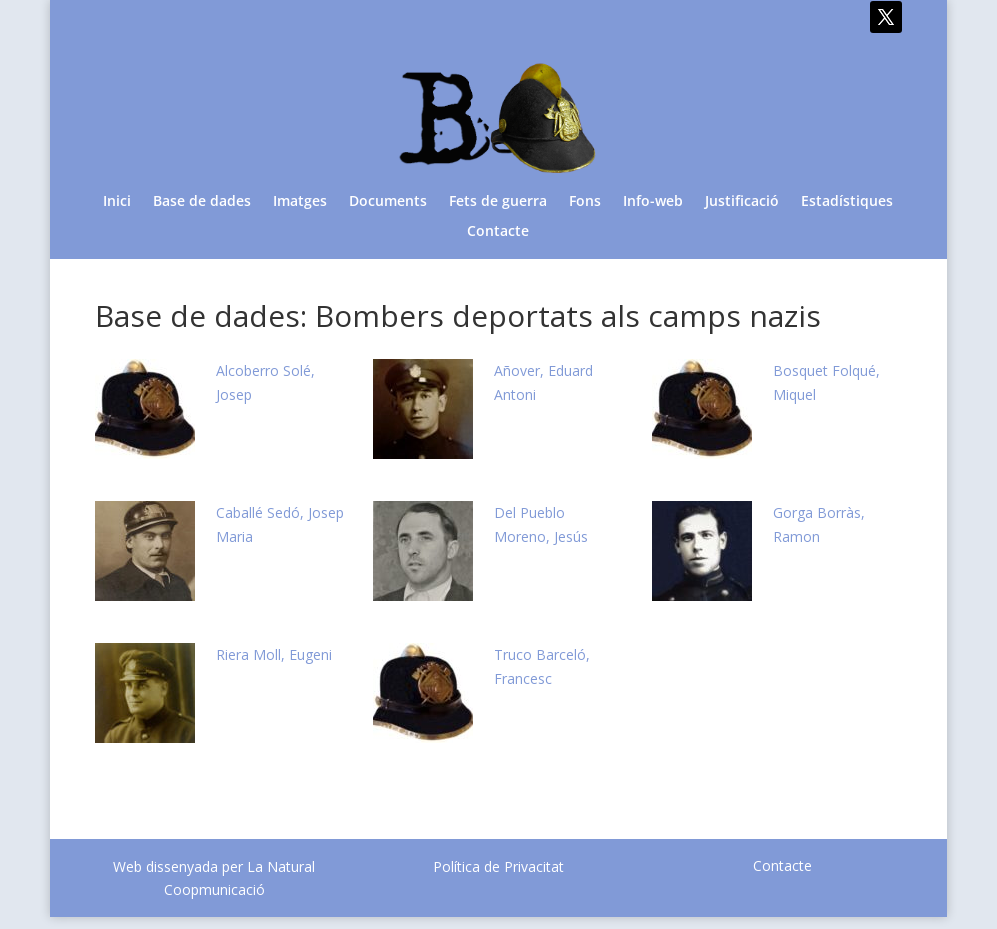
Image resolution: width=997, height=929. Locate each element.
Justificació (742, 202)
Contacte (498, 232)
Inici (117, 202)
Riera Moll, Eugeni (274, 654)
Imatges (300, 202)
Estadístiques (847, 202)
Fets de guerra (498, 202)
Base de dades (202, 202)
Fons (585, 202)
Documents (388, 202)
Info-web (653, 202)
